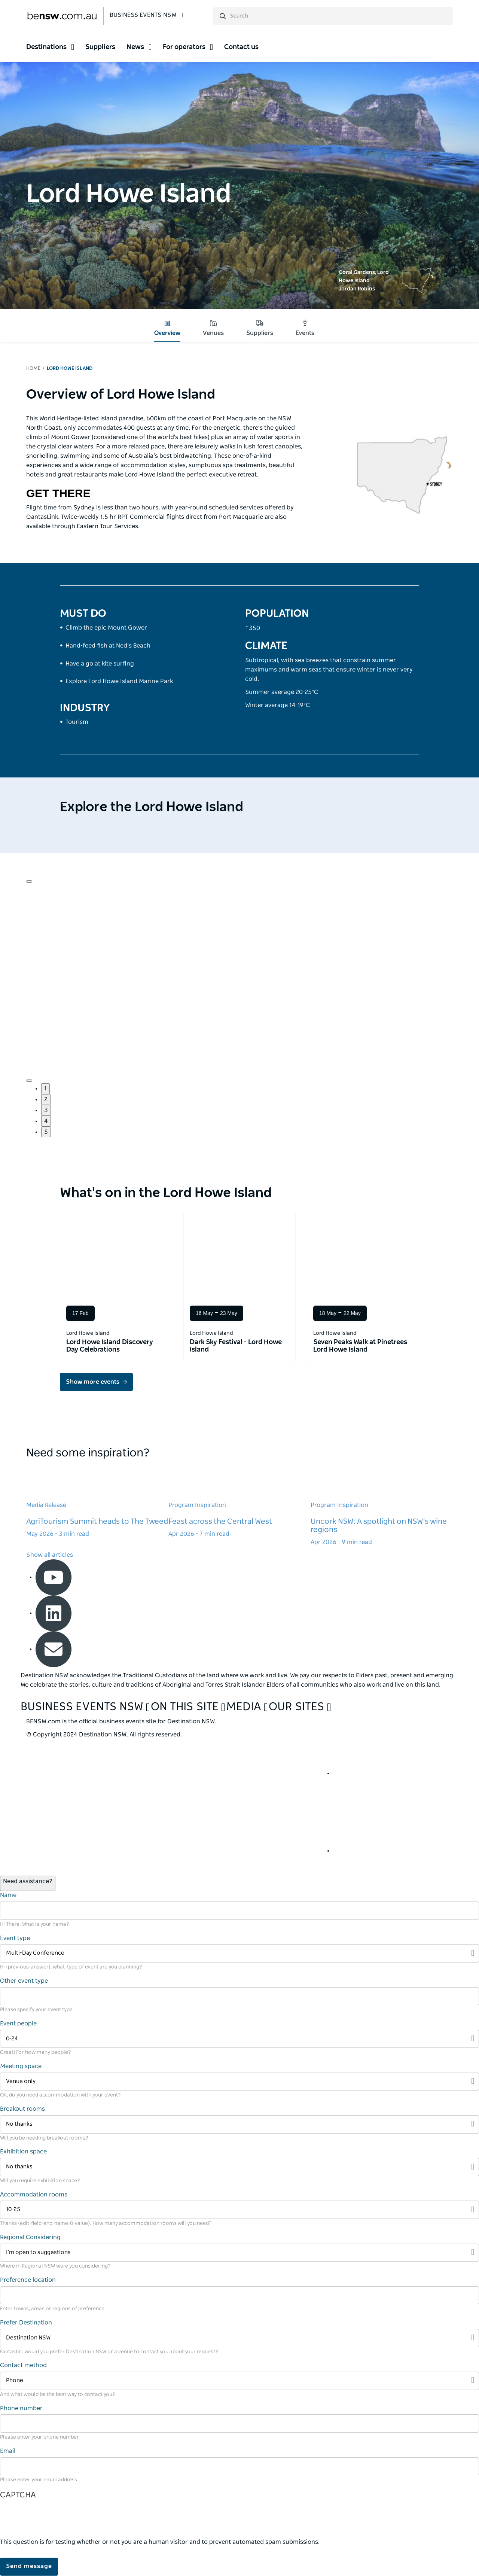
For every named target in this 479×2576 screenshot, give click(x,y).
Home (33, 368)
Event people (18, 2024)
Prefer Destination (26, 2323)
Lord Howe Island (69, 368)
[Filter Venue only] (239, 2082)
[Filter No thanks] (239, 2124)
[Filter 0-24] (239, 2039)
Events (305, 328)
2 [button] (46, 1099)
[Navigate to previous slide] (29, 881)
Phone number (21, 2408)
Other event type (24, 1981)
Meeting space (21, 2066)
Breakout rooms (22, 2109)
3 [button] (46, 1110)
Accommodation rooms (33, 2195)
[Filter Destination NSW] (239, 2338)
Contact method (23, 2365)
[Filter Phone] (239, 2381)
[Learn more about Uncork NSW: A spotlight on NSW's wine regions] (382, 1505)
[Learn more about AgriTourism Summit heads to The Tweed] (97, 1501)
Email (7, 2451)
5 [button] (46, 1132)
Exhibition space (23, 2152)
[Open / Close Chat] (27, 1883)
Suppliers (259, 328)
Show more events (92, 1382)
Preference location (28, 2280)
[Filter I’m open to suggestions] (239, 2253)
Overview (167, 328)
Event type (15, 1938)
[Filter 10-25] (239, 2210)
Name (8, 1895)
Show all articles (49, 1555)
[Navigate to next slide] (29, 1081)
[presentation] (57, 2523)
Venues (213, 328)
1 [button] (45, 1088)
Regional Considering (30, 2237)
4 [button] (46, 1121)
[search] (333, 16)
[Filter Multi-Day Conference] (239, 1953)
